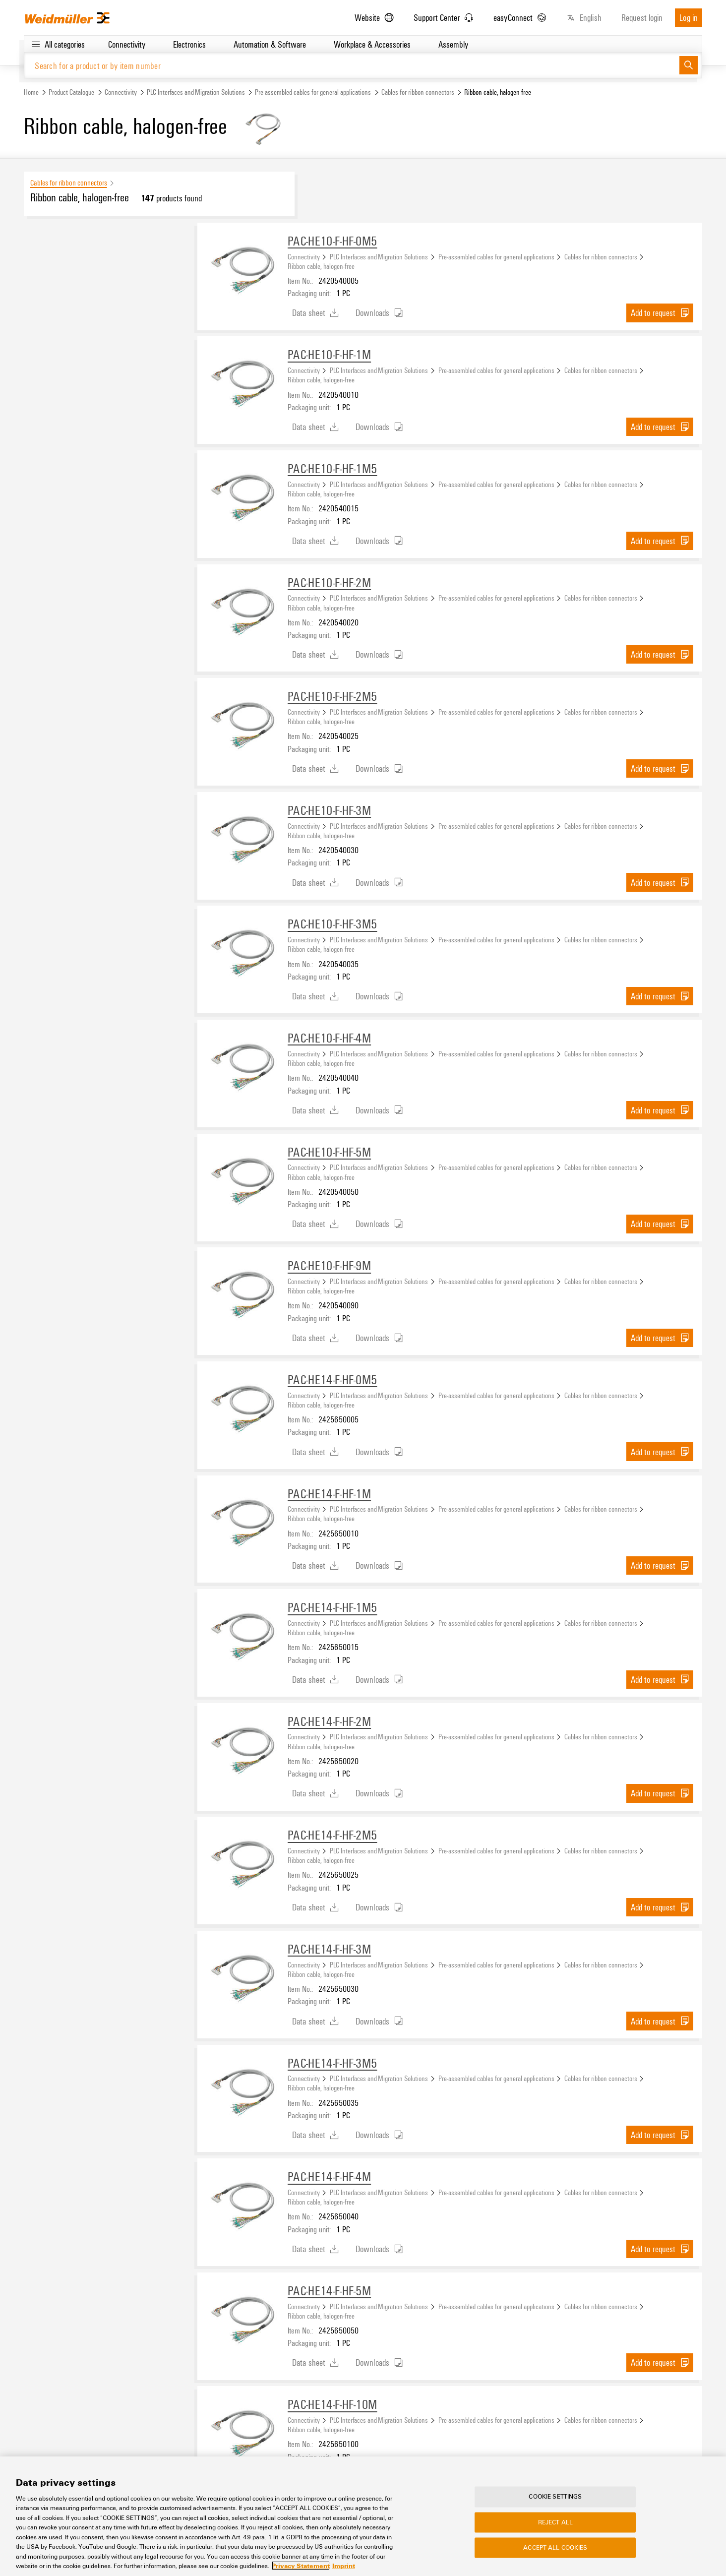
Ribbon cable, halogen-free (321, 266)
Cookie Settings (555, 2497)
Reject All (555, 2522)
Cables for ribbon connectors (417, 92)
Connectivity (121, 92)
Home (31, 92)
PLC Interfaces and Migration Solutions (196, 92)
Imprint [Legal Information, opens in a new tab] (343, 2565)
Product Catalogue (71, 92)
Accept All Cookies (555, 2548)
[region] (363, 2516)
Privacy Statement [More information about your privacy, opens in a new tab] (301, 2565)
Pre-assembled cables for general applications (313, 92)
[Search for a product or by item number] (351, 66)
